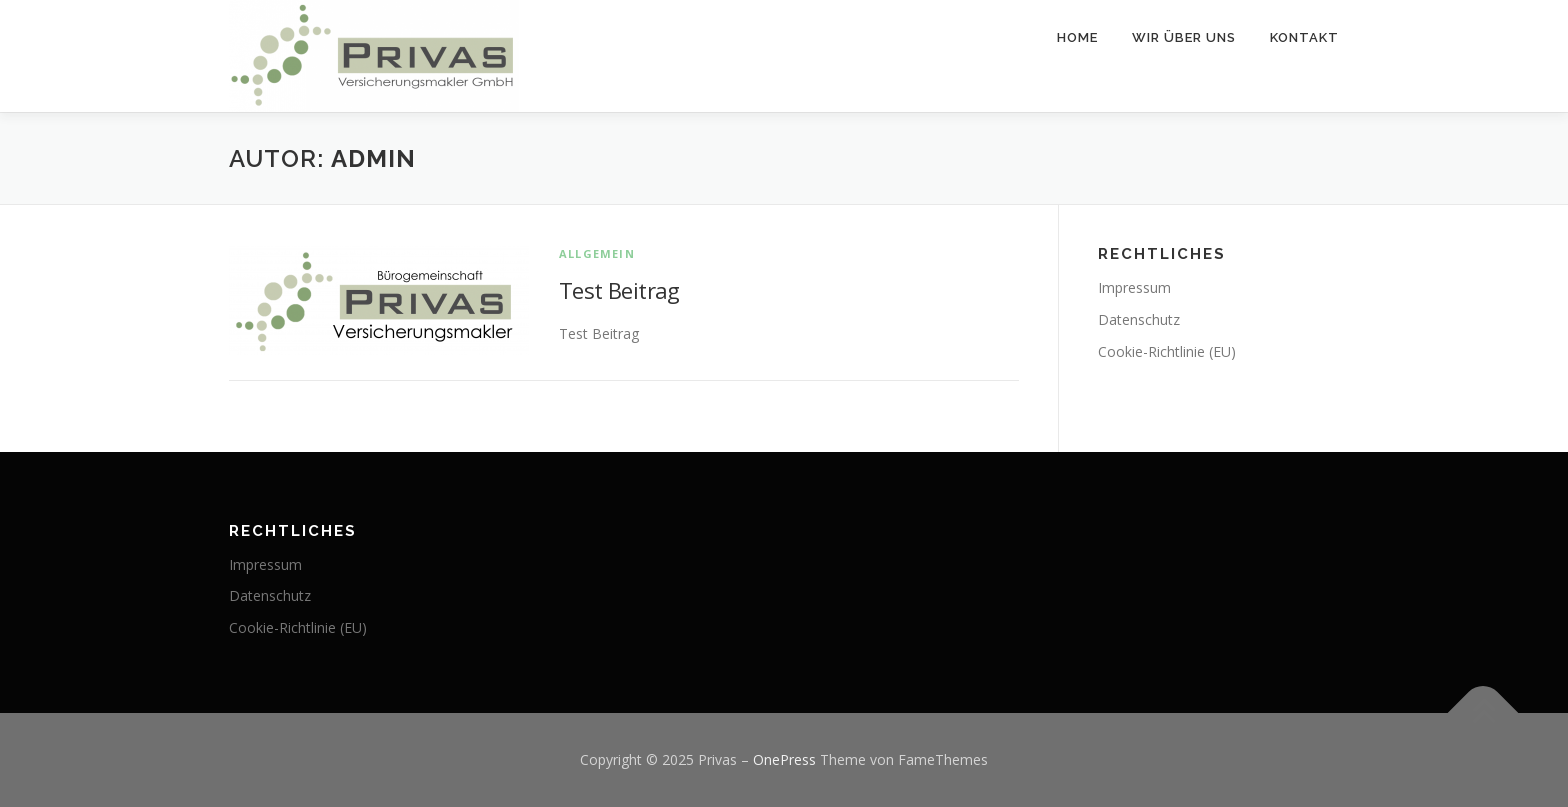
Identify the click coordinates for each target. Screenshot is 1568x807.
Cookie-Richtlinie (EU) (1167, 351)
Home (1077, 37)
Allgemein (597, 253)
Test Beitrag (619, 290)
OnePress (784, 759)
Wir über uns (1184, 37)
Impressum (1134, 287)
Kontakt (1304, 37)
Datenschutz (1139, 319)
